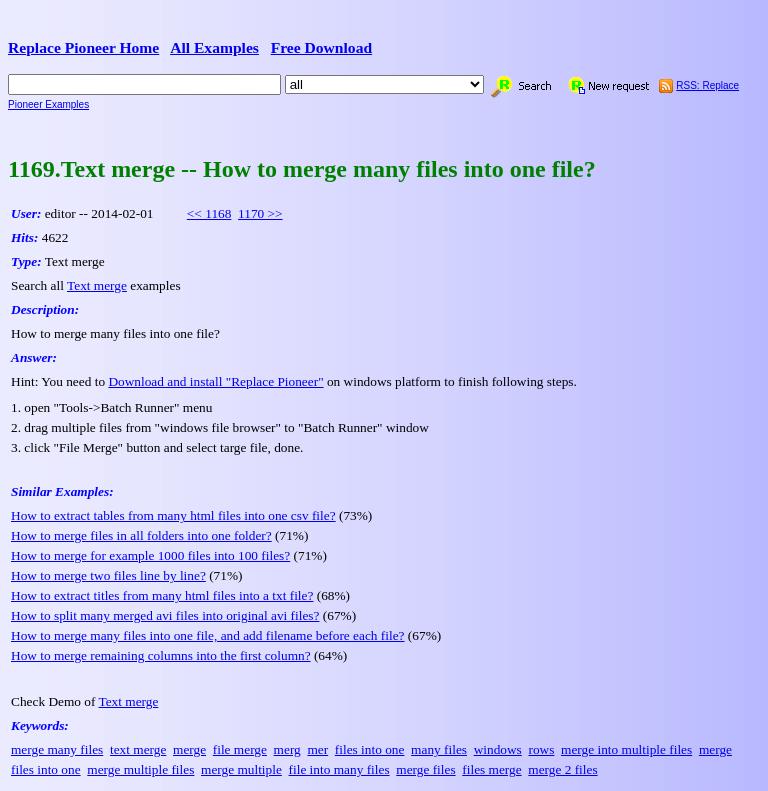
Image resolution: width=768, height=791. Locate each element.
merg (287, 749)
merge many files (57, 749)
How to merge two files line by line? (108, 575)
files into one (370, 749)
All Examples (214, 47)
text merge (138, 749)
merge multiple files (140, 769)
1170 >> (260, 213)
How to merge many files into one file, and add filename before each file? (208, 635)
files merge (491, 769)
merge (189, 749)
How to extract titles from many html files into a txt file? (162, 595)
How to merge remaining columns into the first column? (161, 655)
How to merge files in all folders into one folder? (141, 535)
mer (317, 749)
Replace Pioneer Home (83, 47)
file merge (240, 749)
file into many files (339, 769)
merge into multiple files (626, 749)
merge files (425, 769)
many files (439, 749)
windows (498, 749)
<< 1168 (209, 213)
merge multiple (241, 769)
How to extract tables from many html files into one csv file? (173, 515)
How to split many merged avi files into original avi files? (165, 615)
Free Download (322, 47)
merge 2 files (562, 769)
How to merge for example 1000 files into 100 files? (150, 555)
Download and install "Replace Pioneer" (215, 381)
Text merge (97, 285)
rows (541, 749)
